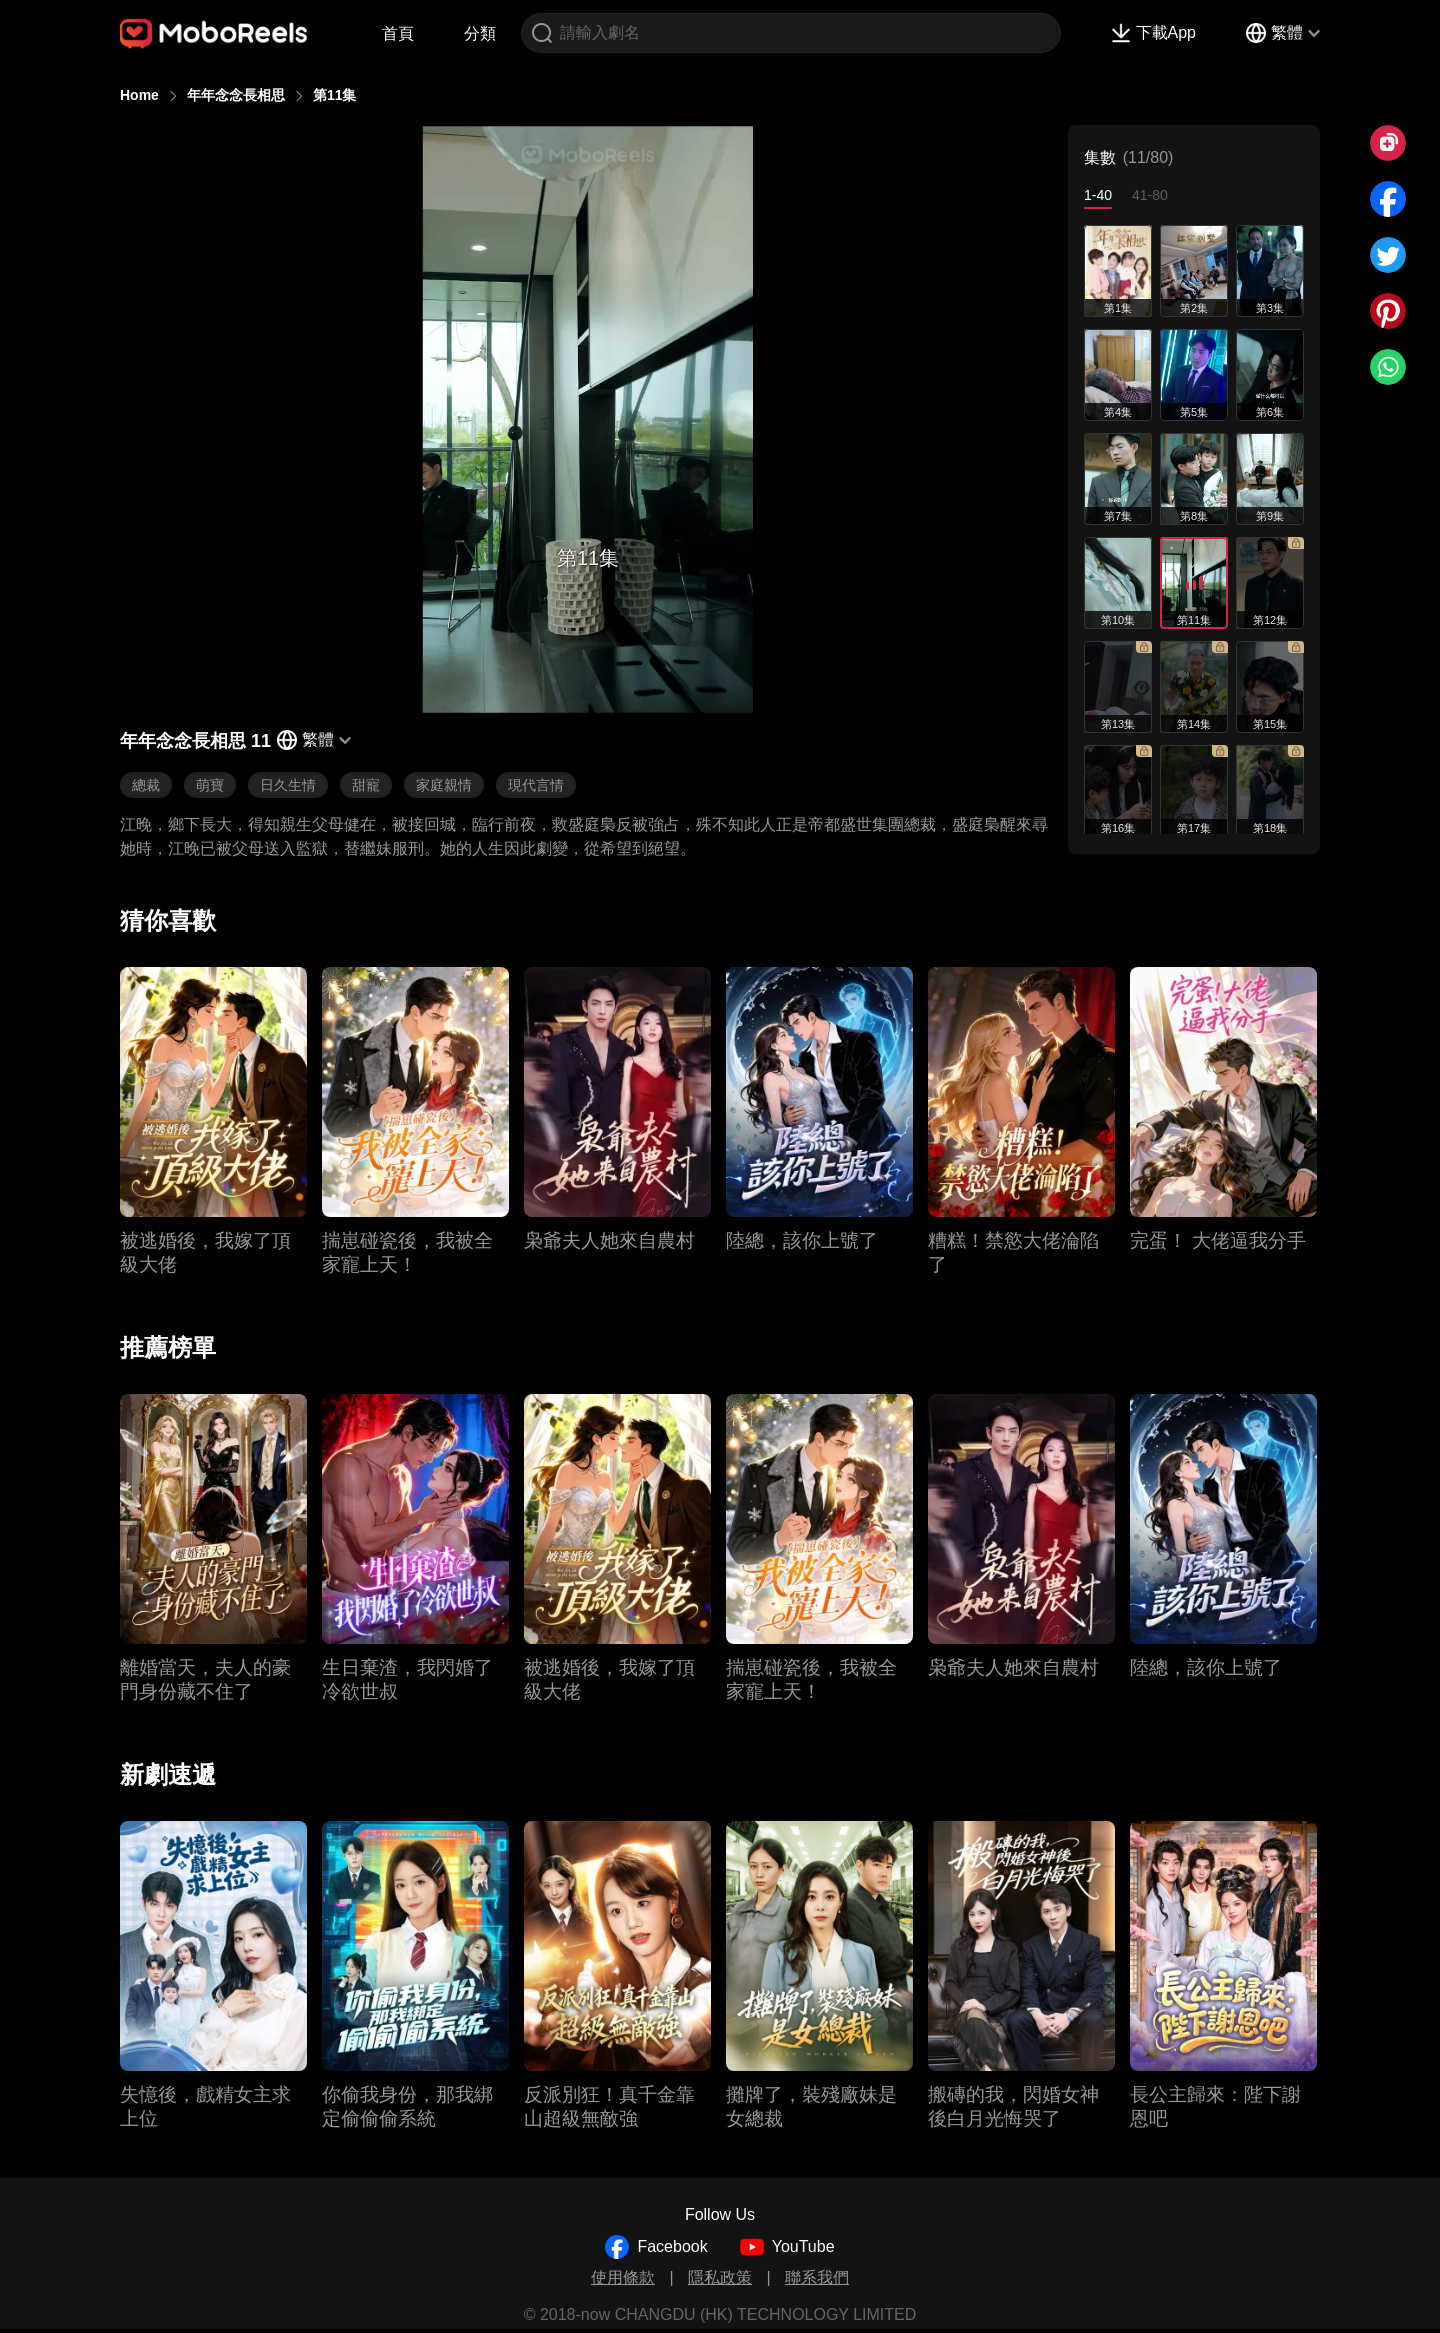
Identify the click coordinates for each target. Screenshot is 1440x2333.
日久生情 (288, 785)
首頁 (398, 33)
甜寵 (366, 785)
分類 (480, 33)
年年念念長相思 (236, 95)
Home (139, 95)
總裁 (146, 785)
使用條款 (623, 2277)
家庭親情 (444, 785)
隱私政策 (720, 2277)
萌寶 (210, 785)
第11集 (335, 95)
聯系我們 (817, 2277)
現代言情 (536, 785)
